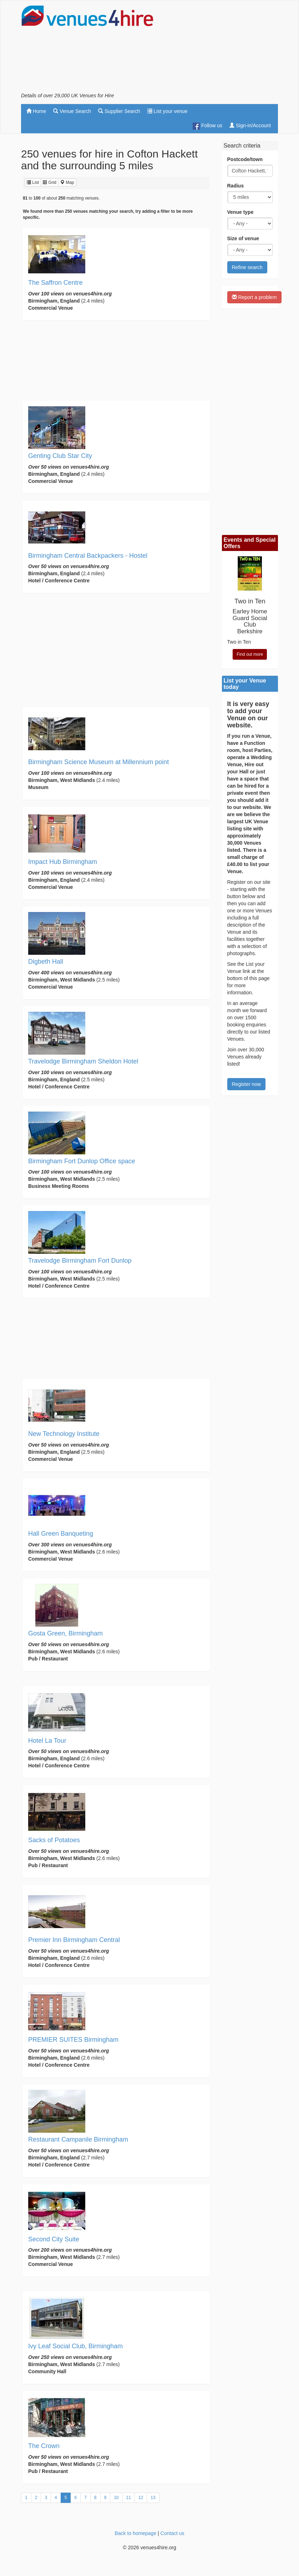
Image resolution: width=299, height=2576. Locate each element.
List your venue (167, 111)
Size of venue (243, 238)
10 (116, 2497)
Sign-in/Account (250, 125)
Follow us (207, 126)
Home (36, 111)
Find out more (250, 654)
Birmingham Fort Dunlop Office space (81, 1161)
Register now (246, 1084)
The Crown (44, 2445)
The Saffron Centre (55, 282)
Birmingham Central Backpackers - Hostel (87, 555)
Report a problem (254, 297)
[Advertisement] (221, 48)
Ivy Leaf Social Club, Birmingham (75, 2346)
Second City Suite (53, 2239)
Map (67, 182)
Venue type (240, 212)
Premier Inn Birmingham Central (74, 1939)
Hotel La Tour (47, 1740)
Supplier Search (119, 111)
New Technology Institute (64, 1433)
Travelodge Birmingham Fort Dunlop (79, 1260)
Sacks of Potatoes (54, 1840)
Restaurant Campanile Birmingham (78, 2139)
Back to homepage (135, 2533)
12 (140, 2497)
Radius (235, 186)
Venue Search (72, 111)
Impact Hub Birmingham (62, 861)
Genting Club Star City (60, 455)
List (33, 182)
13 (153, 2497)
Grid (49, 182)
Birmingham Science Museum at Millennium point (98, 762)
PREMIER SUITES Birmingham (73, 2039)
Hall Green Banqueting (60, 1533)
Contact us (172, 2533)
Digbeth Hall (45, 961)
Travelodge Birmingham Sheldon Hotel (83, 1061)
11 (128, 2497)
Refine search (247, 267)
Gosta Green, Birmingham (65, 1633)
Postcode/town (245, 159)
